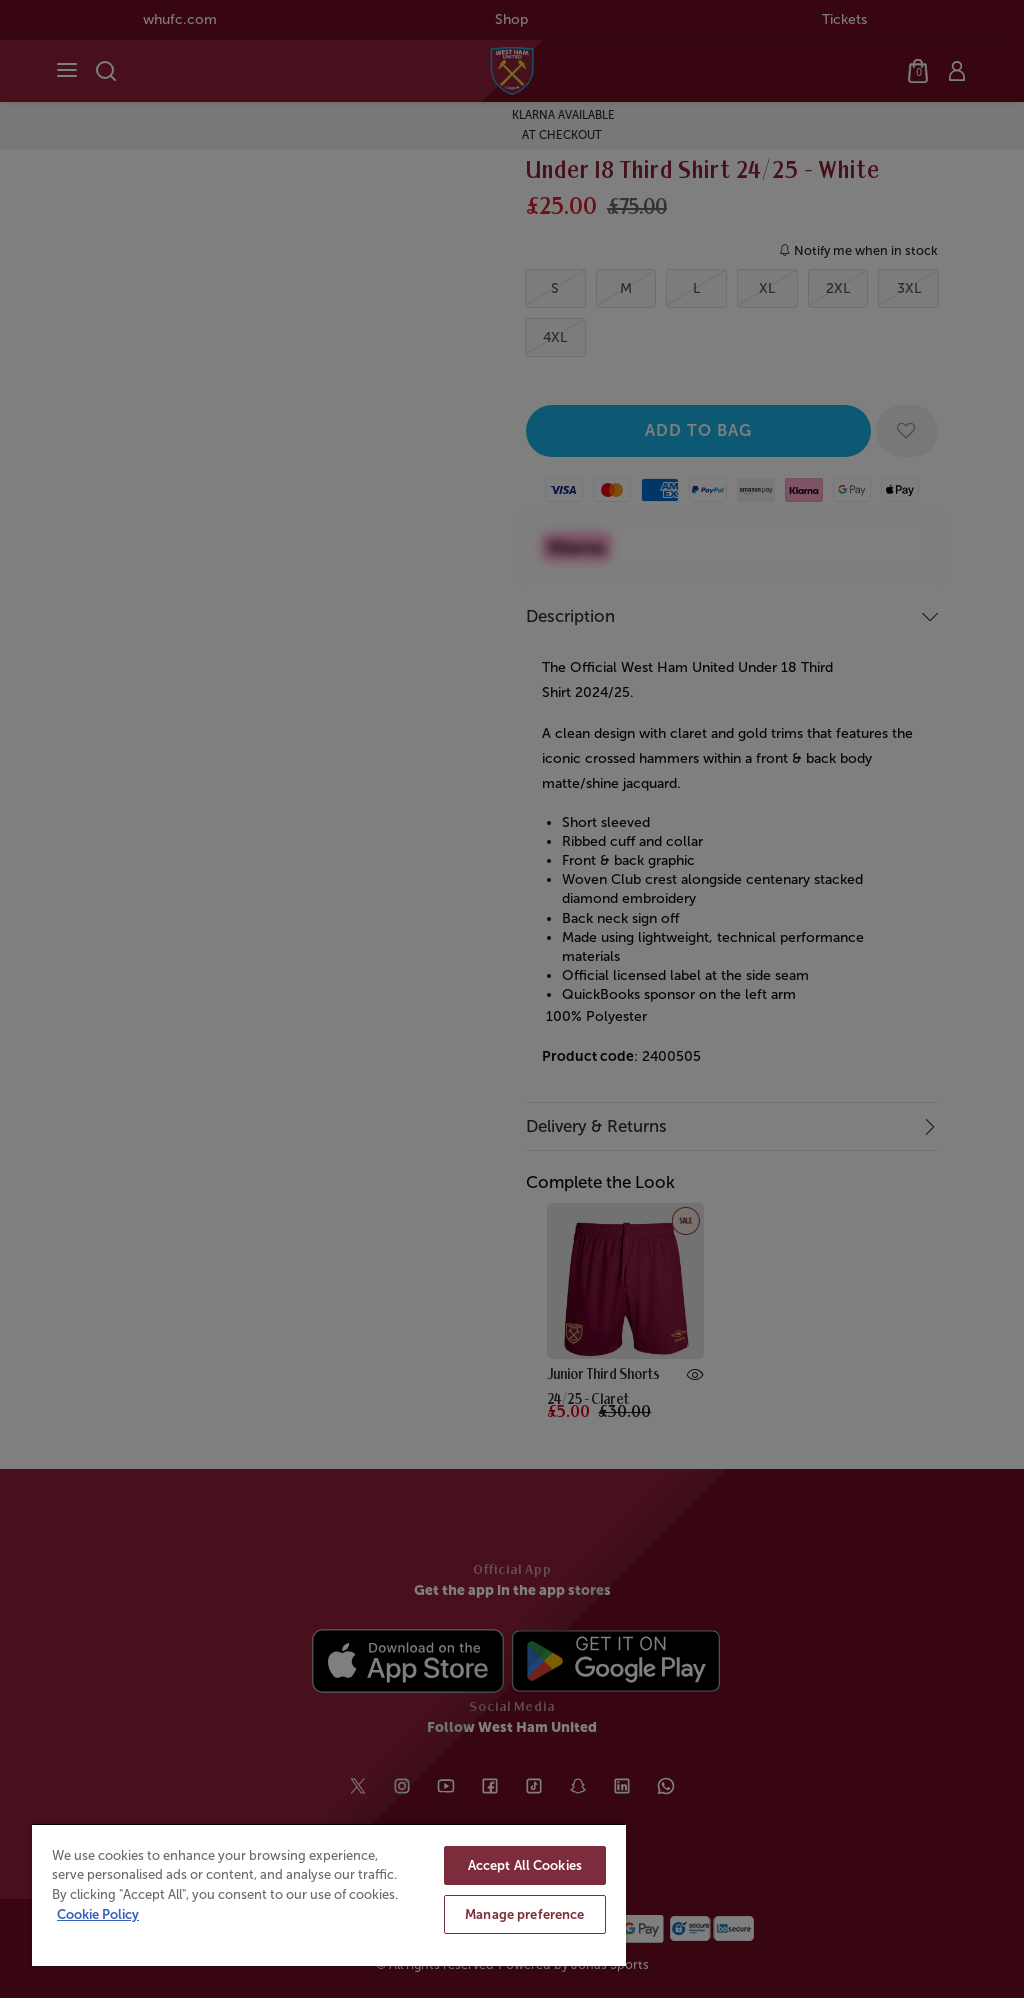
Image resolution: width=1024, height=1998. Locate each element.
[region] (329, 1894)
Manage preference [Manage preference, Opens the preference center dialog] (524, 1914)
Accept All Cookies (525, 1865)
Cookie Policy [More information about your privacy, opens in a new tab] (98, 1914)
